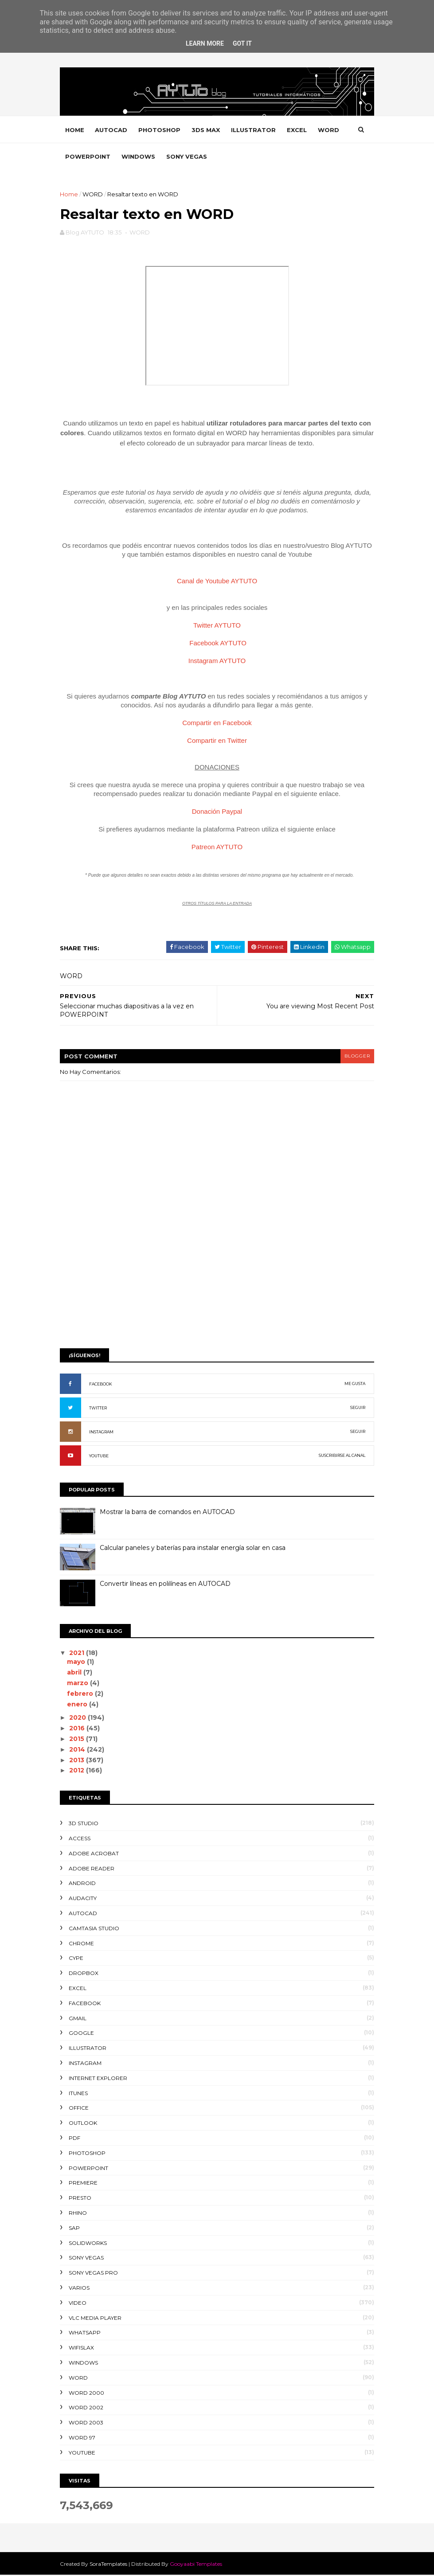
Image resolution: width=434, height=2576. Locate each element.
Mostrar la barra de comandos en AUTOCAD (169, 1513)
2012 (79, 1772)
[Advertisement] (217, 1274)
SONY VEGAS (221, 156)
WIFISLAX (83, 2349)
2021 (79, 1654)
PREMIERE (85, 2184)
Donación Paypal (217, 812)
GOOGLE (83, 2034)
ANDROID (84, 1884)
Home (76, 130)
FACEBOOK (102, 1385)
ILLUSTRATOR (255, 130)
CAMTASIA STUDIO (96, 1929)
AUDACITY (85, 1899)
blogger (355, 1057)
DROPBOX (86, 1974)
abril (77, 1674)
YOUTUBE (101, 1457)
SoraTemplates (110, 2564)
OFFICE (81, 2109)
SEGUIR (356, 1408)
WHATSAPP (87, 2333)
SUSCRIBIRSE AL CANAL (340, 1456)
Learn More (205, 43)
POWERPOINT (122, 156)
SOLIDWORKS (90, 2243)
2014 (80, 1750)
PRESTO (82, 2199)
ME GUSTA (353, 1384)
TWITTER (100, 1409)
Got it (242, 43)
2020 (80, 1719)
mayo (79, 1663)
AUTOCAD (113, 130)
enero (80, 1705)
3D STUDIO (86, 1824)
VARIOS (81, 2289)
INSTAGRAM (103, 1433)
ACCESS (82, 1839)
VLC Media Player (97, 2318)
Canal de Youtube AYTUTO (217, 582)
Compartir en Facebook (217, 724)
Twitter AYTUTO (217, 626)
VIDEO (80, 2303)
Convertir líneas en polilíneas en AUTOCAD (167, 1585)
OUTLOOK (85, 2124)
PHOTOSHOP (162, 130)
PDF (76, 2139)
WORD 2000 (88, 2393)
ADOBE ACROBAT (96, 1854)
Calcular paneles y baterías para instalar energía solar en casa (195, 1549)
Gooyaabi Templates (198, 2564)
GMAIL (80, 2019)
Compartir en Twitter (217, 741)
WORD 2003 (88, 2423)
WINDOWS (173, 156)
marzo (80, 1684)
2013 (79, 1761)
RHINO (80, 2214)
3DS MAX (208, 130)
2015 (79, 1740)
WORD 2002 (88, 2408)
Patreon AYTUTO (217, 848)
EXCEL (299, 130)
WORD (78, 156)
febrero (83, 1694)
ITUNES (80, 2094)
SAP (76, 2228)
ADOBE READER (94, 1869)
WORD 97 (84, 2438)
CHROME (83, 1944)
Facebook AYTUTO (217, 644)
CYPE (78, 1959)
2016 (80, 1729)
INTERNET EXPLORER (100, 2079)
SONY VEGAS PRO (95, 2274)
